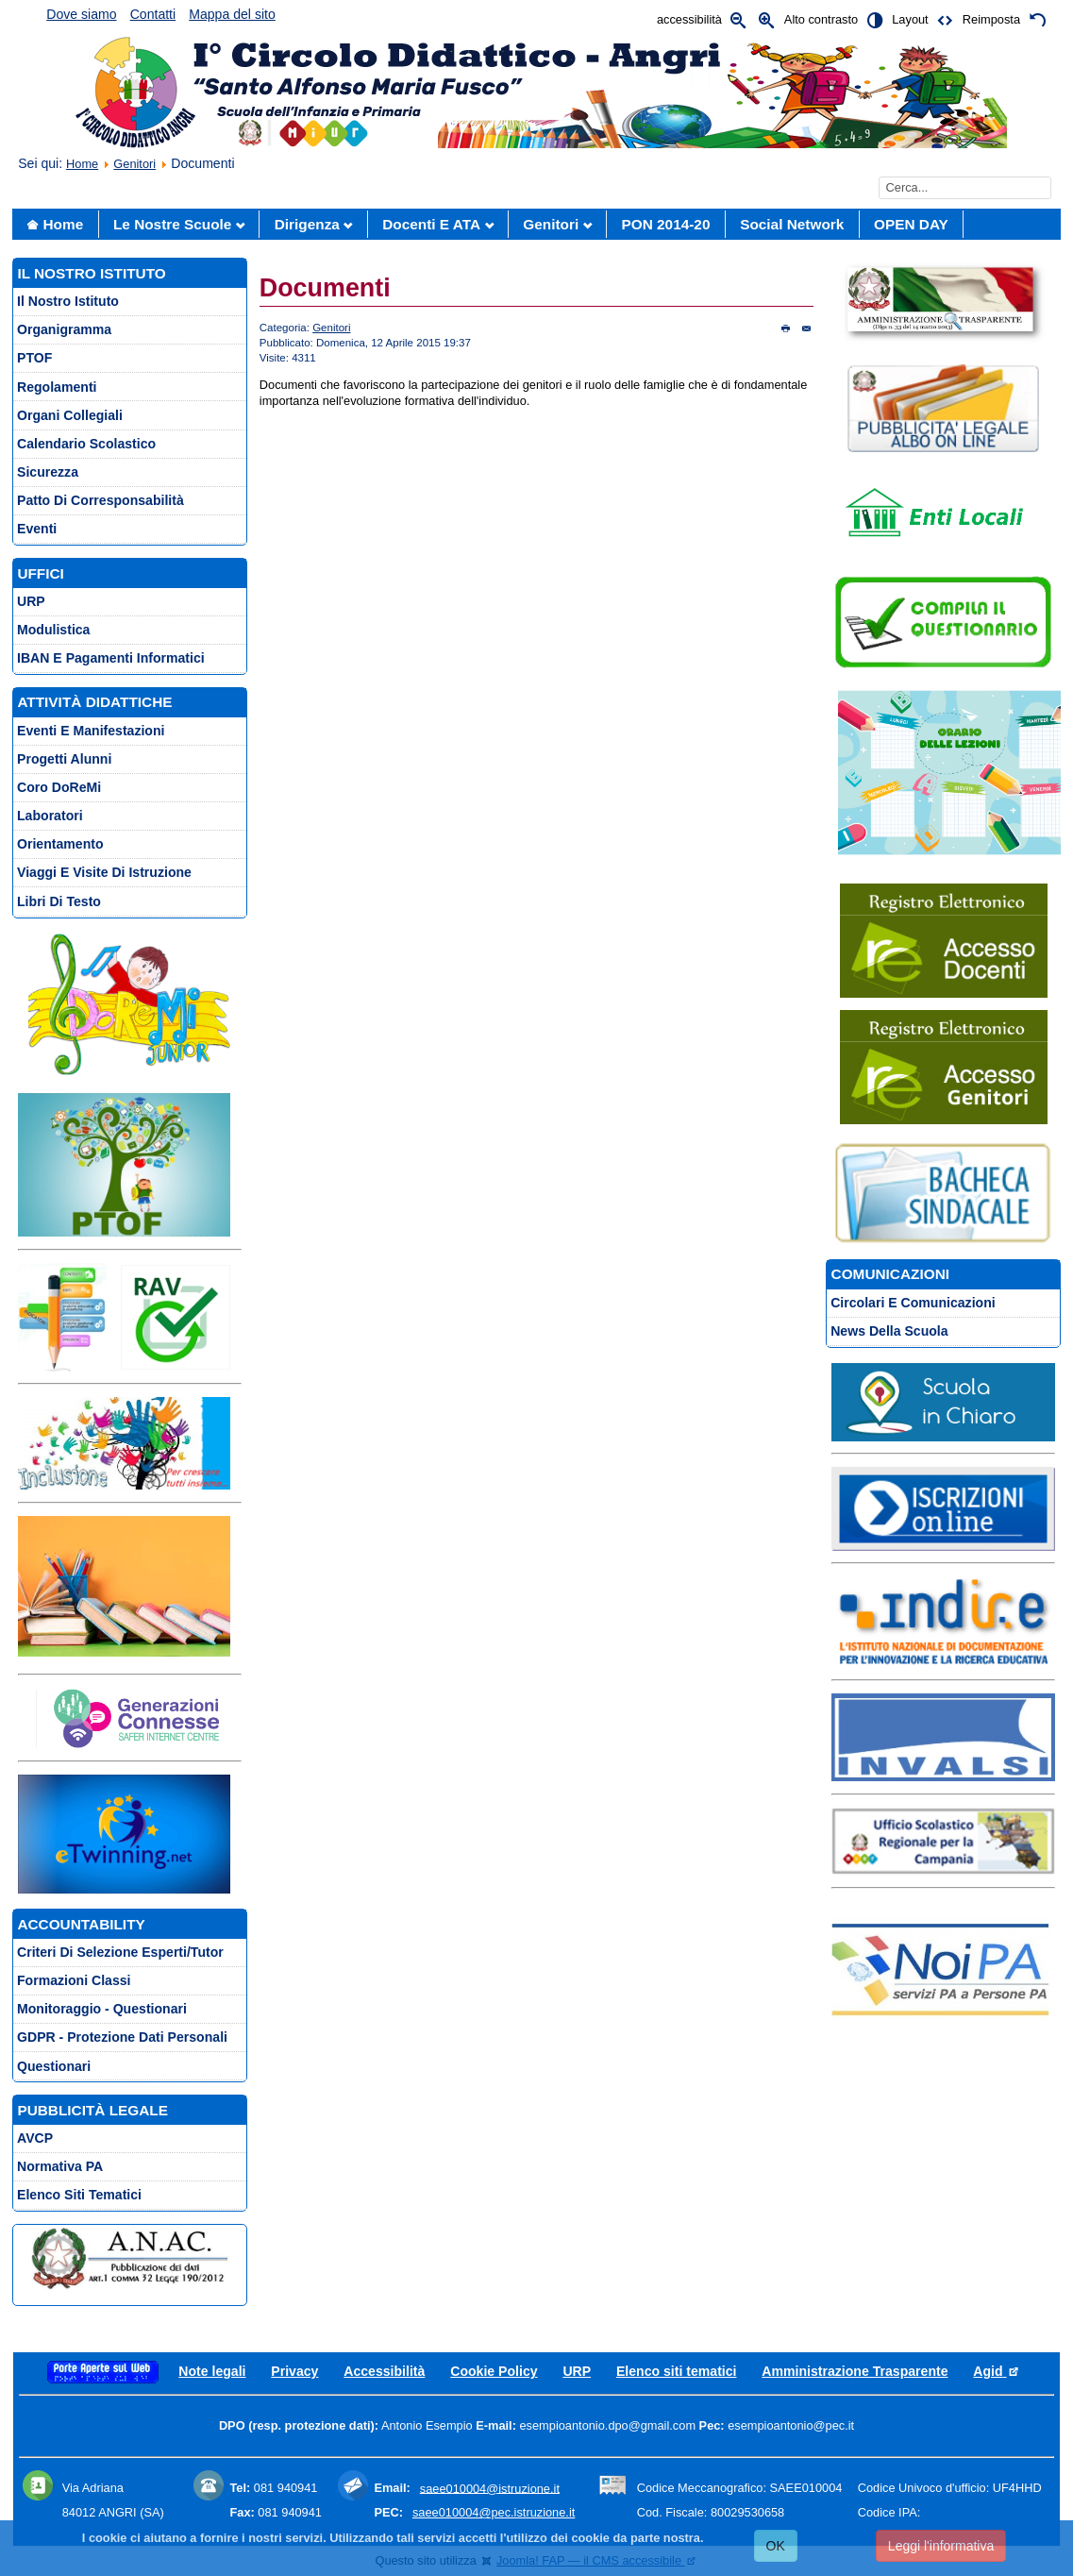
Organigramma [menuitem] (64, 329)
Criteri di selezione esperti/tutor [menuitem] (120, 1952)
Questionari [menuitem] (54, 2066)
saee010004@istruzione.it (490, 2488)
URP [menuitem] (31, 601)
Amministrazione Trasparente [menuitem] (854, 2371)
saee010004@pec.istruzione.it (493, 2512)
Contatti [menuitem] (153, 14)
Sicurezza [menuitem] (47, 472)
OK (775, 2545)
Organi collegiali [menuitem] (70, 415)
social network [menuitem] (792, 224)
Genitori (134, 164)
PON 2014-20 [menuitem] (666, 224)
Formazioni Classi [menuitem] (73, 1980)
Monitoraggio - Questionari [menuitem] (102, 2008)
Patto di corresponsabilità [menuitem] (100, 500)
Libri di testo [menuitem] (59, 901)
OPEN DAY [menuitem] (911, 224)
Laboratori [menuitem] (50, 815)
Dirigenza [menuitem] (307, 224)
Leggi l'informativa (941, 2545)
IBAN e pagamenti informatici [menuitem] (111, 657)
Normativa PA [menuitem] (60, 2166)
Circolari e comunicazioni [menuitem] (912, 1302)
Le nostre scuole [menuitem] (172, 224)
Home (82, 164)
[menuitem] (102, 2371)
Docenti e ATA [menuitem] (431, 224)
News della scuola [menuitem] (888, 1331)
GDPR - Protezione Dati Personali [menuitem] (122, 2037)
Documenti (325, 288)
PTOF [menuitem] (34, 357)
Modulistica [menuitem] (53, 629)
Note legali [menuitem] (211, 2371)
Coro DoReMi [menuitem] (59, 787)
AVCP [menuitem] (35, 2138)
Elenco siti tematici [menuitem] (79, 2194)
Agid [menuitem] (996, 2371)
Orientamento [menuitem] (60, 843)
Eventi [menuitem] (37, 528)
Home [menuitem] (63, 224)
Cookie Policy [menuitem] (493, 2371)
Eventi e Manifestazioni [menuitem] (90, 730)
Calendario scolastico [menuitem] (86, 443)
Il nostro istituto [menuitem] (68, 301)
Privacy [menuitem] (294, 2371)
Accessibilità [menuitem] (384, 2371)
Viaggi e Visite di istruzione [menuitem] (104, 872)
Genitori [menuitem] (550, 224)
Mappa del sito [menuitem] (232, 14)
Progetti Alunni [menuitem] (64, 758)
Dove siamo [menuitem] (81, 14)
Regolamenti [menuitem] (56, 387)
